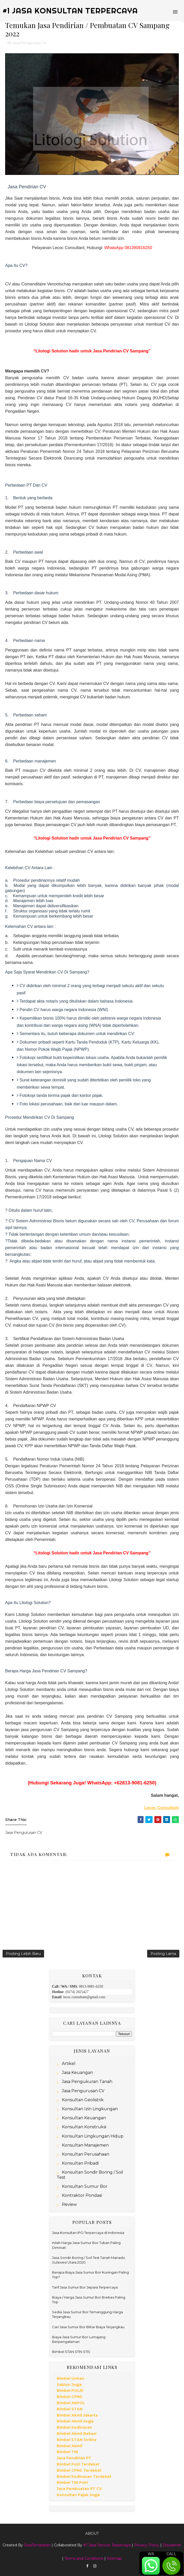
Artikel (69, 2063)
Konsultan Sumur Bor (84, 2186)
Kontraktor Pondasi (82, 2195)
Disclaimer (172, 2545)
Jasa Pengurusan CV (29, 43)
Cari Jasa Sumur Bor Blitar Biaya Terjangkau (88, 2327)
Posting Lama (163, 1953)
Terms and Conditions (83, 2558)
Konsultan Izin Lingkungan (90, 2108)
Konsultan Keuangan (84, 2117)
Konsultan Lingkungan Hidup (92, 2136)
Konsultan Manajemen (85, 2145)
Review (69, 2204)
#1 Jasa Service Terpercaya (107, 2545)
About (92, 2533)
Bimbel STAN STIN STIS (71, 2352)
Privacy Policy (146, 2545)
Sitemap (114, 2558)
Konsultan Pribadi (80, 2163)
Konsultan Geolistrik (83, 2099)
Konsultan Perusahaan (85, 2154)
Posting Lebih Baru (23, 1953)
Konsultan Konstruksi (84, 2126)
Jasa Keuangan (77, 2072)
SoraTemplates (37, 2545)
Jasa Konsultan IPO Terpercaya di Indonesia (88, 2233)
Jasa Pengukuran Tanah (87, 2081)
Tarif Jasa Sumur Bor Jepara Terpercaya (85, 2287)
